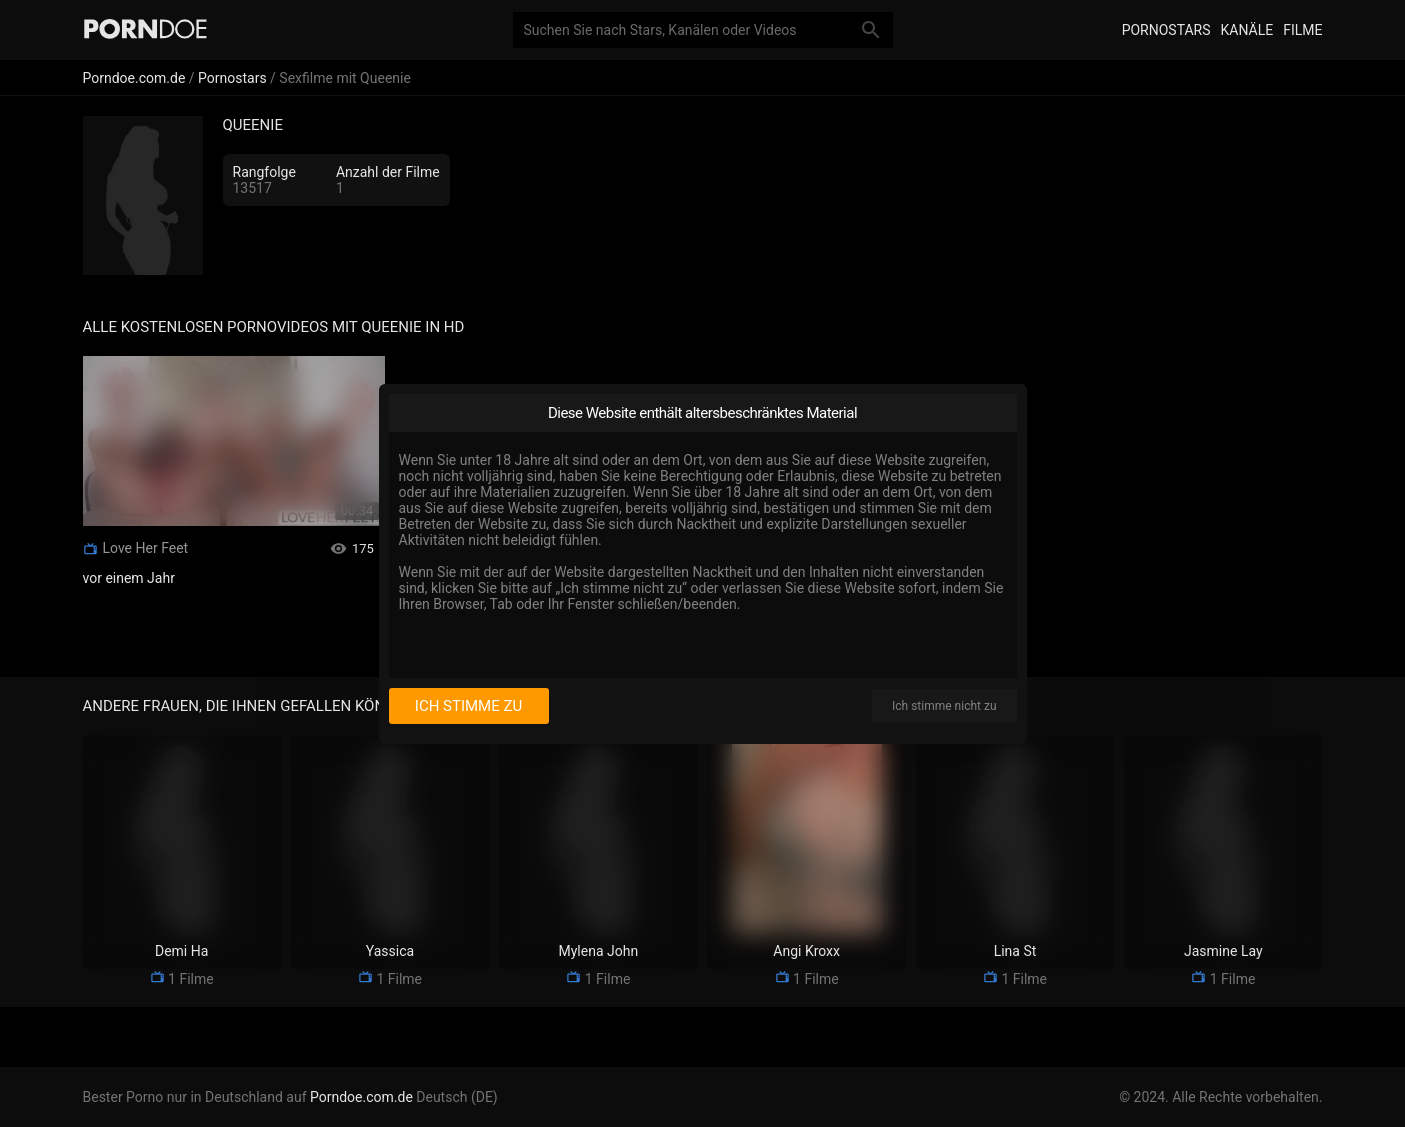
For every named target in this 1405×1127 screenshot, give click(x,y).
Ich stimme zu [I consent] (468, 706)
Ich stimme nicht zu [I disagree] (944, 706)
